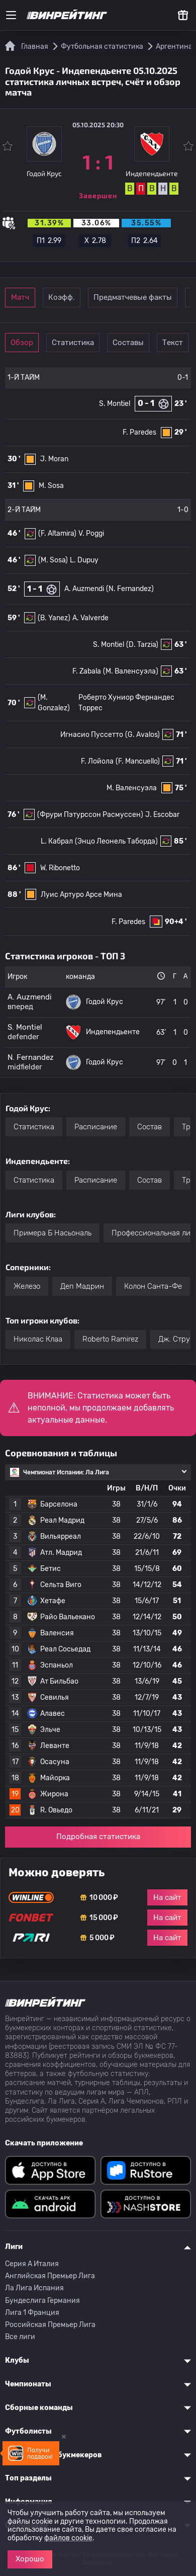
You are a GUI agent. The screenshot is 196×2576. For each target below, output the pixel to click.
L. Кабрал (57, 841)
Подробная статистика (98, 1836)
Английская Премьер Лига (50, 2276)
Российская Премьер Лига (50, 2324)
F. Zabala (86, 671)
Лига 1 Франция (32, 2312)
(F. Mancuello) (138, 761)
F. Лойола (97, 761)
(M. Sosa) (53, 560)
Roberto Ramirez (110, 1339)
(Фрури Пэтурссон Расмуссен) (90, 814)
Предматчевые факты (132, 297)
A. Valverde (90, 618)
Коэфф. (61, 297)
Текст (172, 342)
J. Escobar (162, 814)
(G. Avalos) (142, 734)
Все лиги (20, 2337)
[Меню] (11, 15)
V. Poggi (91, 533)
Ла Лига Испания (34, 2288)
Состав (149, 1126)
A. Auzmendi (84, 589)
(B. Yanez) (54, 618)
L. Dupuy (84, 560)
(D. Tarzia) (142, 644)
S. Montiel (114, 403)
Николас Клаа (38, 1339)
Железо (27, 1286)
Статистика (73, 342)
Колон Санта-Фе (153, 1286)
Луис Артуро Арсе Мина (81, 894)
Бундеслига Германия (42, 2300)
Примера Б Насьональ (52, 1232)
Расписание (95, 1126)
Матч (20, 297)
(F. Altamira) (57, 533)
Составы (128, 342)
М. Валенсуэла (132, 788)
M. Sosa (51, 485)
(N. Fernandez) (130, 589)
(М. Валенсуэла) (130, 671)
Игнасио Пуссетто (91, 734)
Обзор (22, 342)
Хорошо (30, 2558)
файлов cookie (68, 2538)
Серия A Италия (32, 2264)
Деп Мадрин (82, 1286)
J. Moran (54, 459)
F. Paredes (139, 432)
